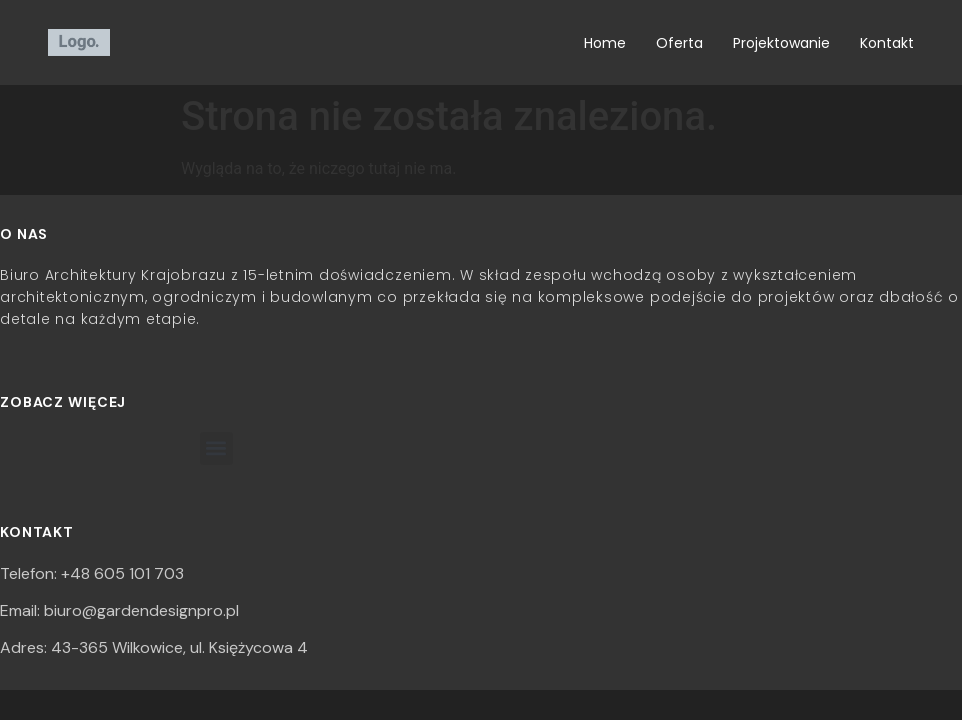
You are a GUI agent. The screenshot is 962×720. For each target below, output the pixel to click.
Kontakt (887, 43)
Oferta (679, 43)
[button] (216, 448)
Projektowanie (781, 43)
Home (605, 43)
